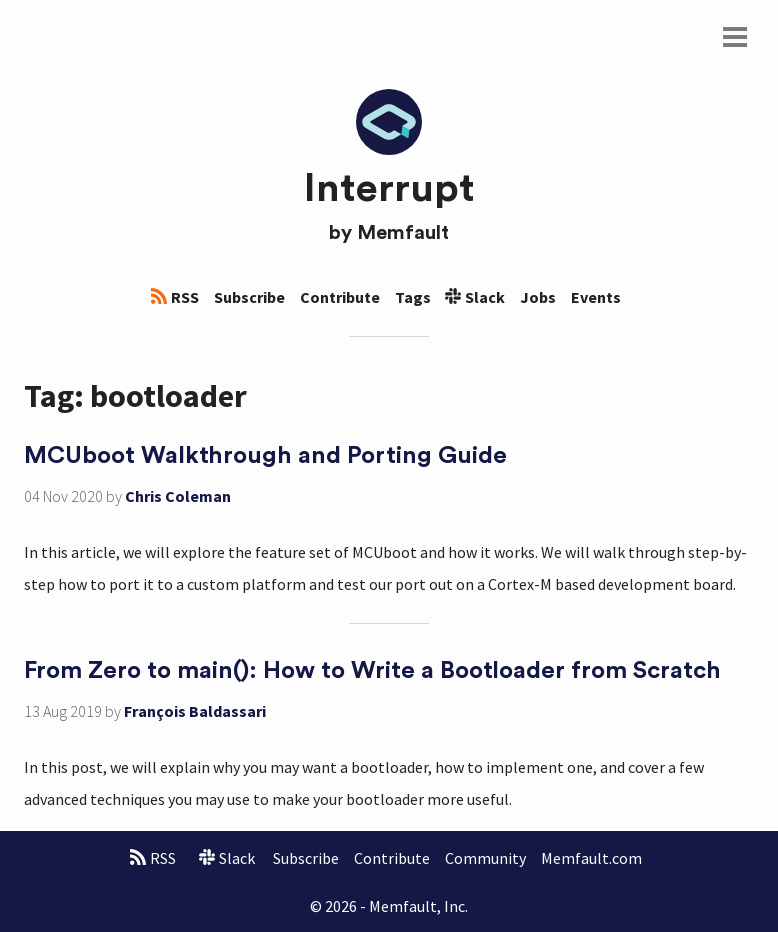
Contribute (340, 297)
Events (596, 297)
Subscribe (249, 297)
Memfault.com (591, 858)
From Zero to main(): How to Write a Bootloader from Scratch (372, 671)
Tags (413, 297)
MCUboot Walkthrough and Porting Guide (265, 456)
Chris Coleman (178, 496)
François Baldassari (195, 711)
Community (485, 858)
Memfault (403, 233)
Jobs (538, 297)
